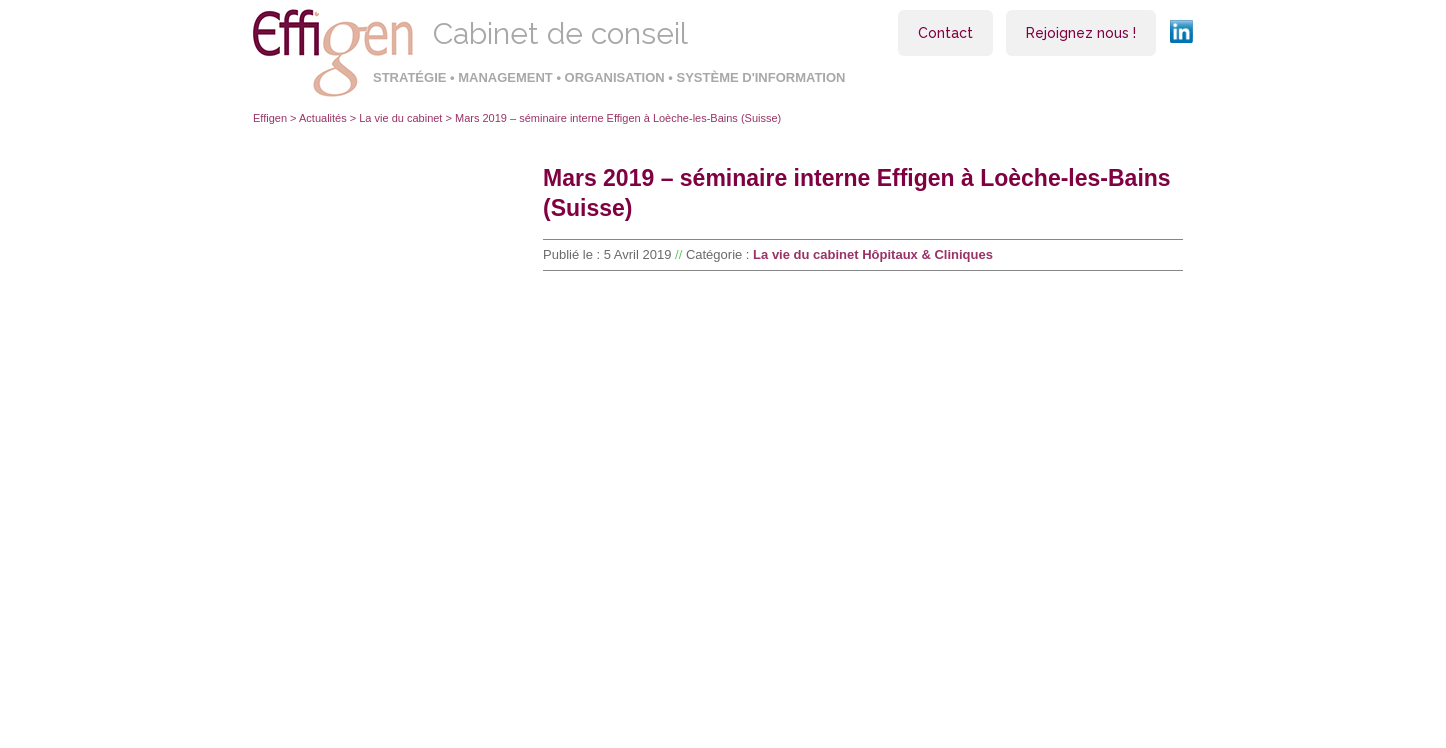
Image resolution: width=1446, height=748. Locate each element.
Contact (945, 33)
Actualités (323, 118)
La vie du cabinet (400, 118)
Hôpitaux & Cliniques (927, 254)
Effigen (270, 118)
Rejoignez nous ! (1081, 33)
